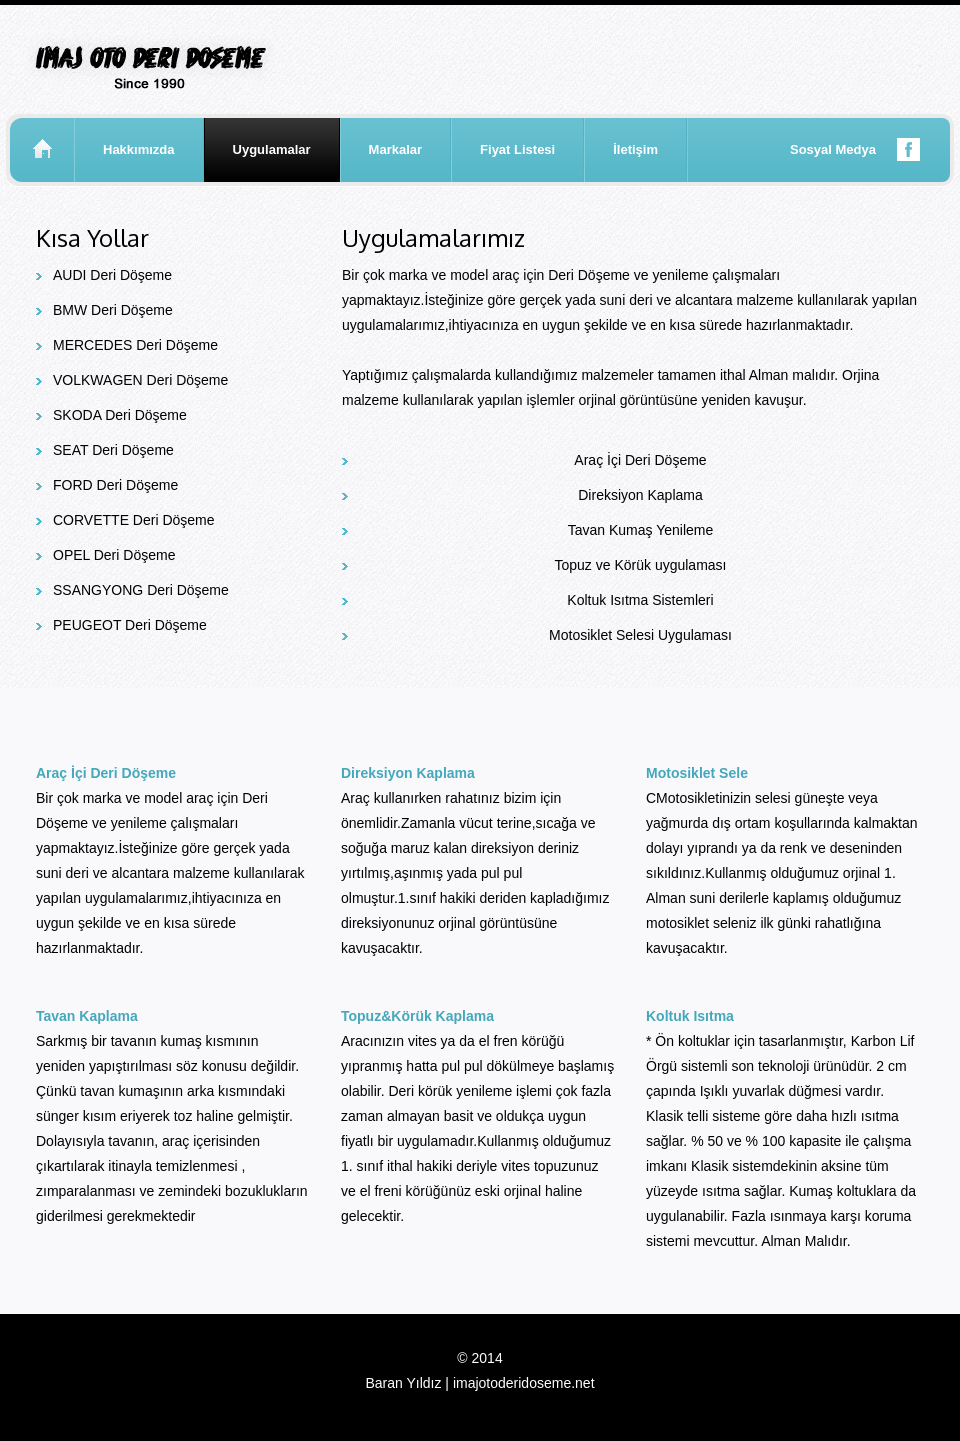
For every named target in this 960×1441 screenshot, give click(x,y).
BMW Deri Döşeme (113, 310)
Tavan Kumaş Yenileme (641, 530)
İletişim (635, 149)
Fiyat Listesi (517, 149)
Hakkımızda (139, 149)
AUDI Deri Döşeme (112, 275)
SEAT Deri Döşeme (113, 450)
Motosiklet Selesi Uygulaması (640, 635)
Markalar (395, 149)
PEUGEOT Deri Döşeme (130, 625)
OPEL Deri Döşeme (114, 555)
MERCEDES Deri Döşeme (135, 345)
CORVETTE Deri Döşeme (134, 520)
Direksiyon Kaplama (640, 495)
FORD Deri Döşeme (115, 485)
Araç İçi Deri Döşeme (640, 460)
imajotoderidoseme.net (524, 1383)
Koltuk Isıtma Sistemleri (640, 600)
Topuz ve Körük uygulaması (641, 565)
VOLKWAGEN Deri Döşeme (140, 380)
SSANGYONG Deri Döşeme (141, 590)
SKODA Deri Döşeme (120, 415)
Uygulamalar (272, 149)
